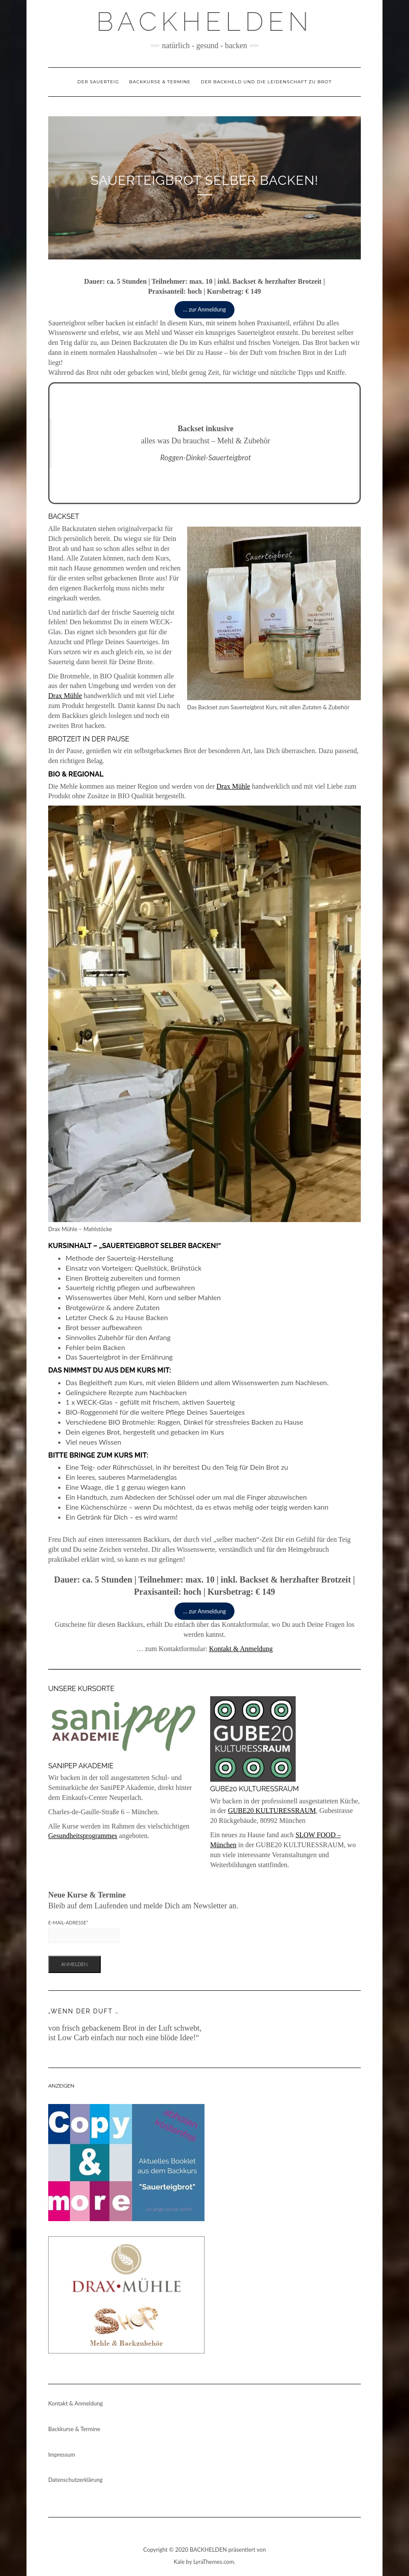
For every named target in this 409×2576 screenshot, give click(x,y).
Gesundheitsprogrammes (82, 1835)
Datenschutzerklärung (75, 2479)
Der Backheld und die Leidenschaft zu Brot (266, 82)
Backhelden (204, 22)
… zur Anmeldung (204, 309)
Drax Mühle (65, 695)
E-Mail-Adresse (68, 1922)
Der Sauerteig (98, 82)
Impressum (61, 2454)
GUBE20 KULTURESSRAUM (272, 1810)
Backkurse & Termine (160, 82)
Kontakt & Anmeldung (241, 1648)
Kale (179, 2561)
